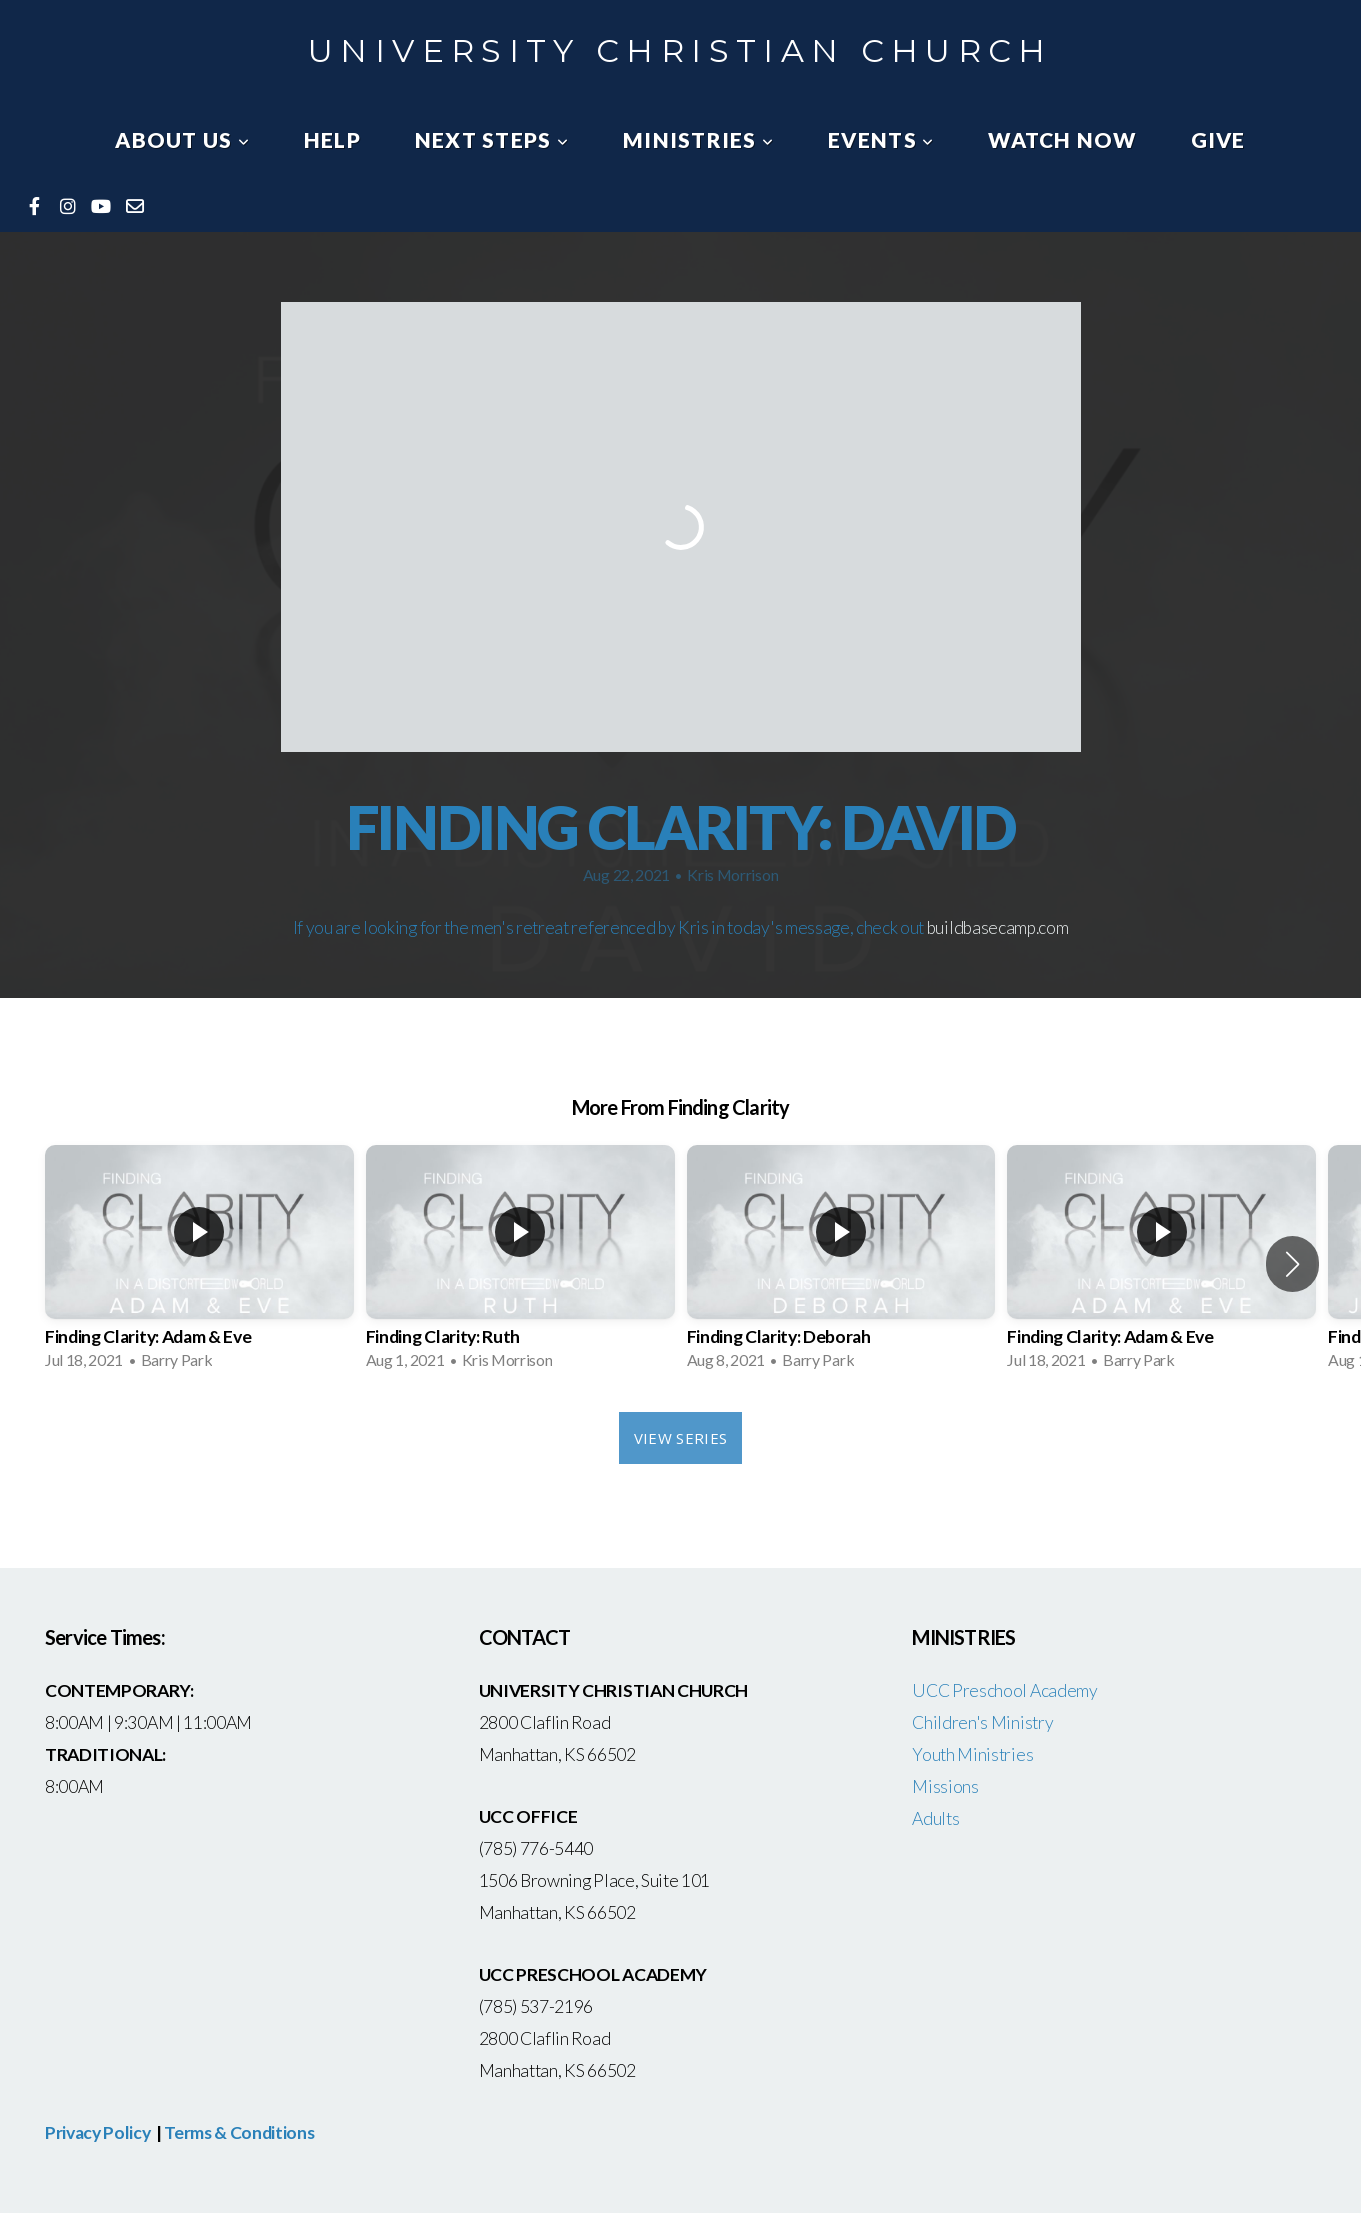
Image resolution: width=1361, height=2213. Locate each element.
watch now (1062, 139)
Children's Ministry (982, 1722)
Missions (945, 1786)
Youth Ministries (972, 1754)
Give (1218, 139)
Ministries (698, 139)
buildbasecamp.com (998, 927)
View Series (680, 1438)
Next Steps (492, 139)
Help (332, 139)
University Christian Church (680, 50)
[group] (199, 1263)
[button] (1292, 1264)
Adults (935, 1818)
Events (881, 139)
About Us (182, 139)
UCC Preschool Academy (1006, 1690)
